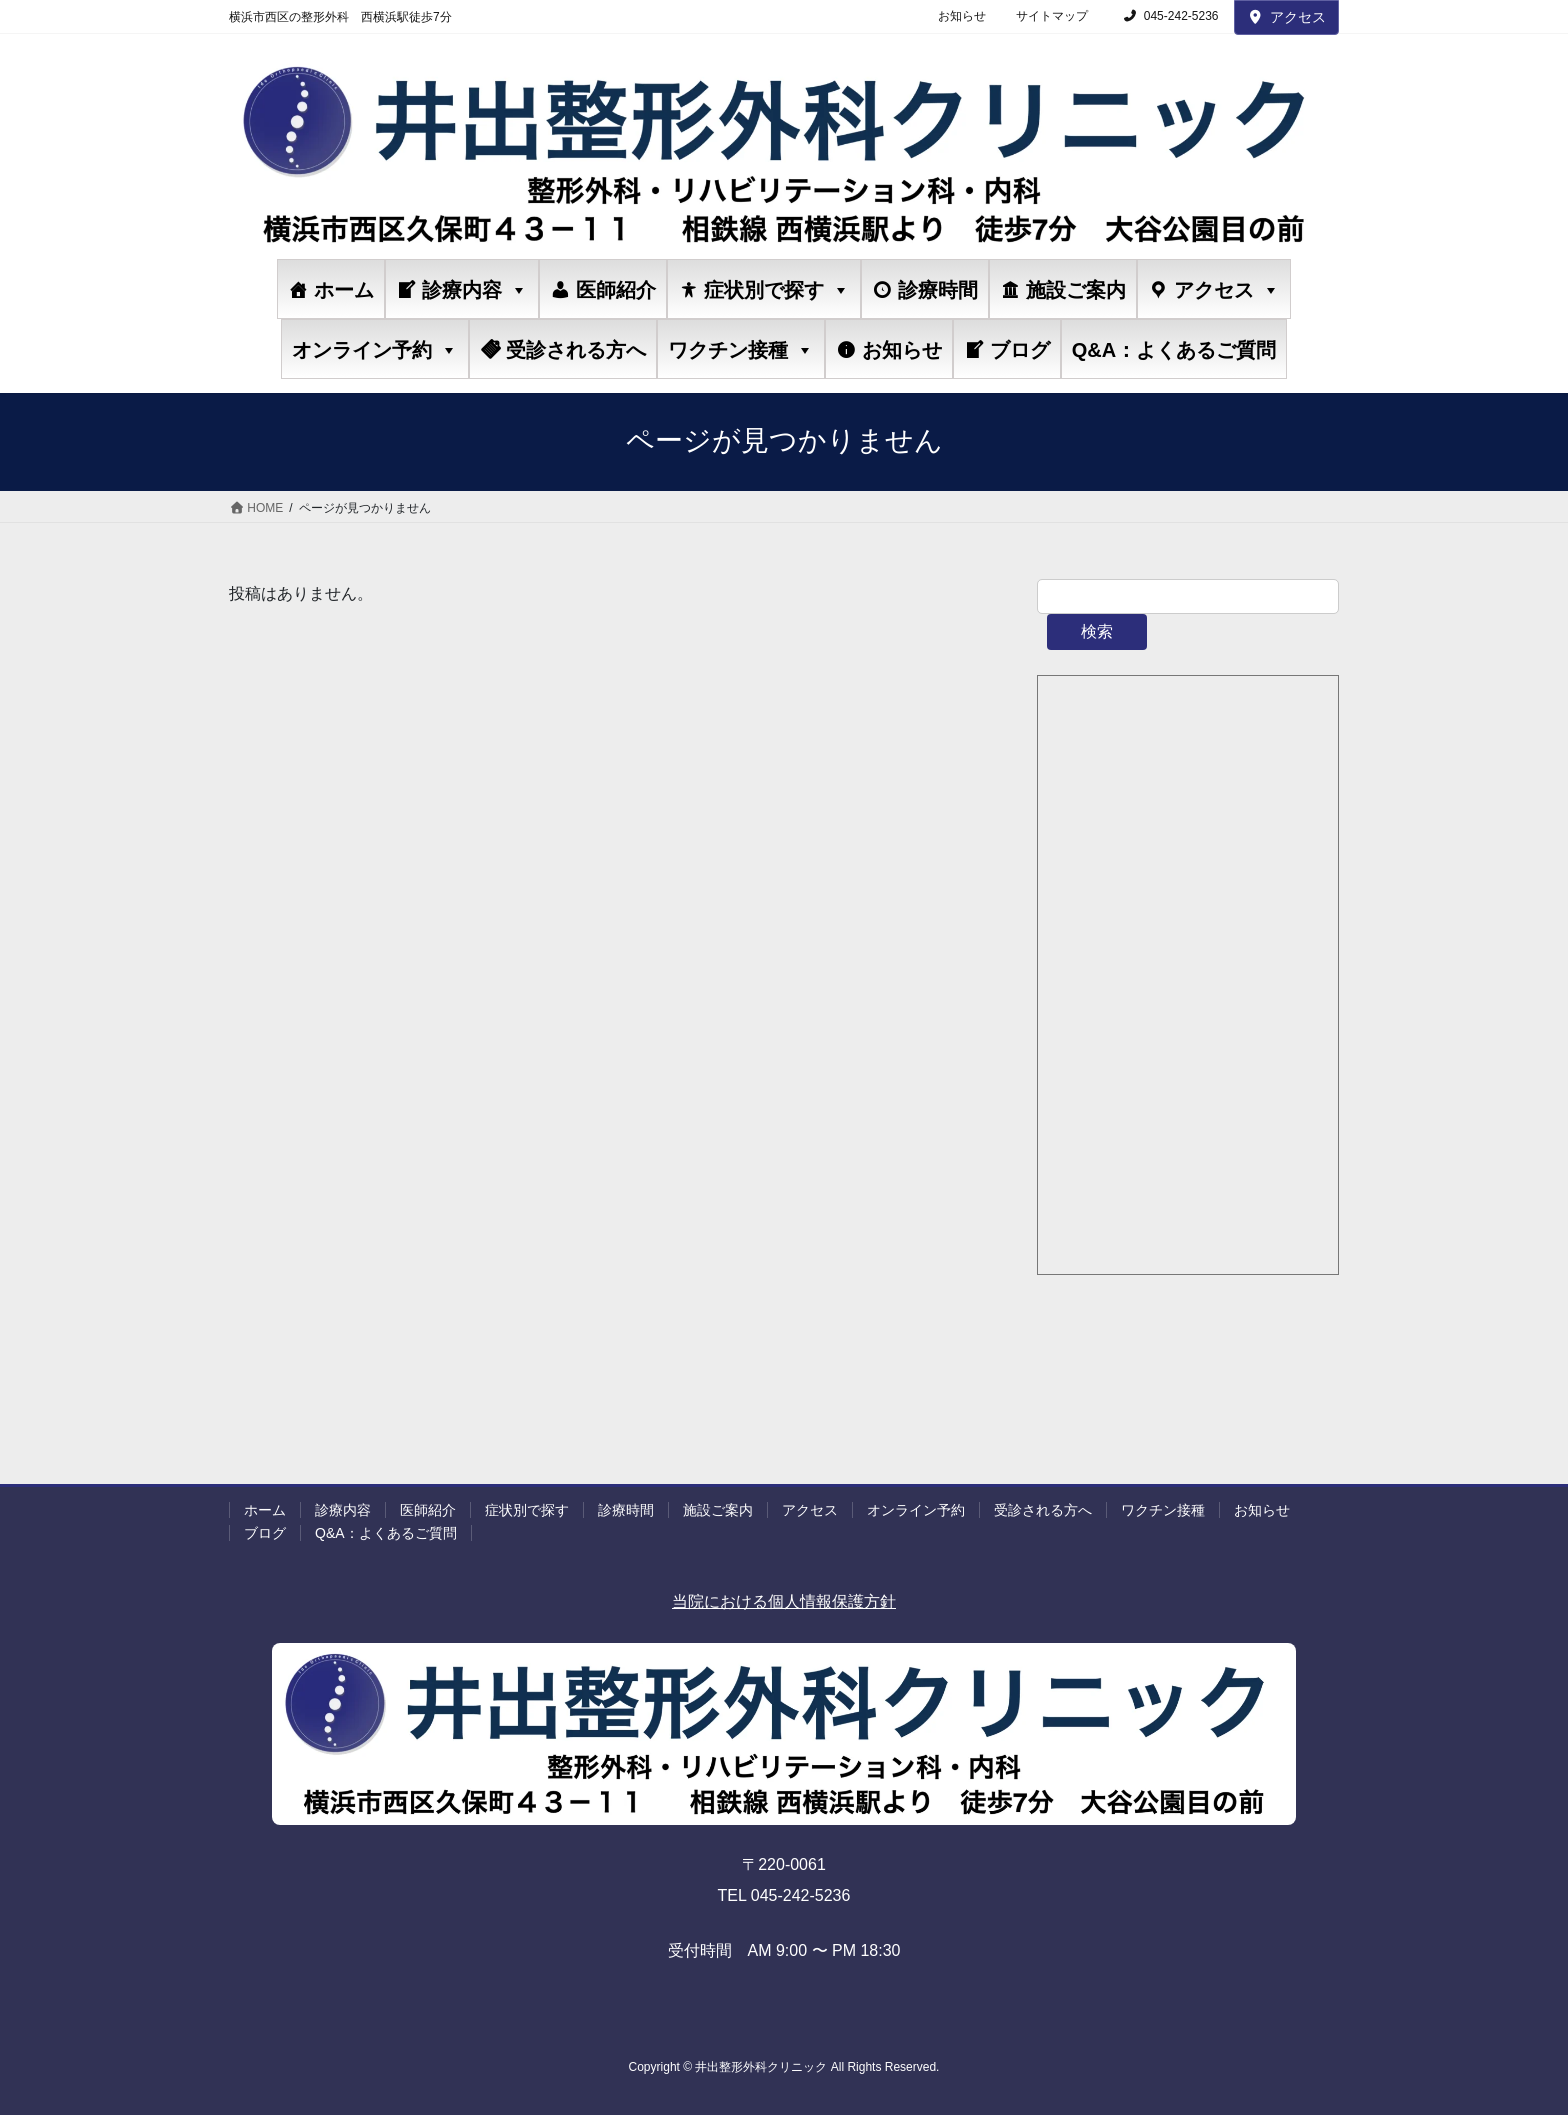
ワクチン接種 (741, 349)
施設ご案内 (1076, 290)
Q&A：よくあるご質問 (1174, 350)
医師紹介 (616, 290)
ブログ (1020, 350)
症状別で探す (777, 289)
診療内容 (475, 289)
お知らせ (962, 16)
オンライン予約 (375, 349)
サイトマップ (1052, 16)
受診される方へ (576, 350)
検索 (1097, 631)
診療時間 (938, 290)
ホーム (344, 290)
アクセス (1287, 17)
